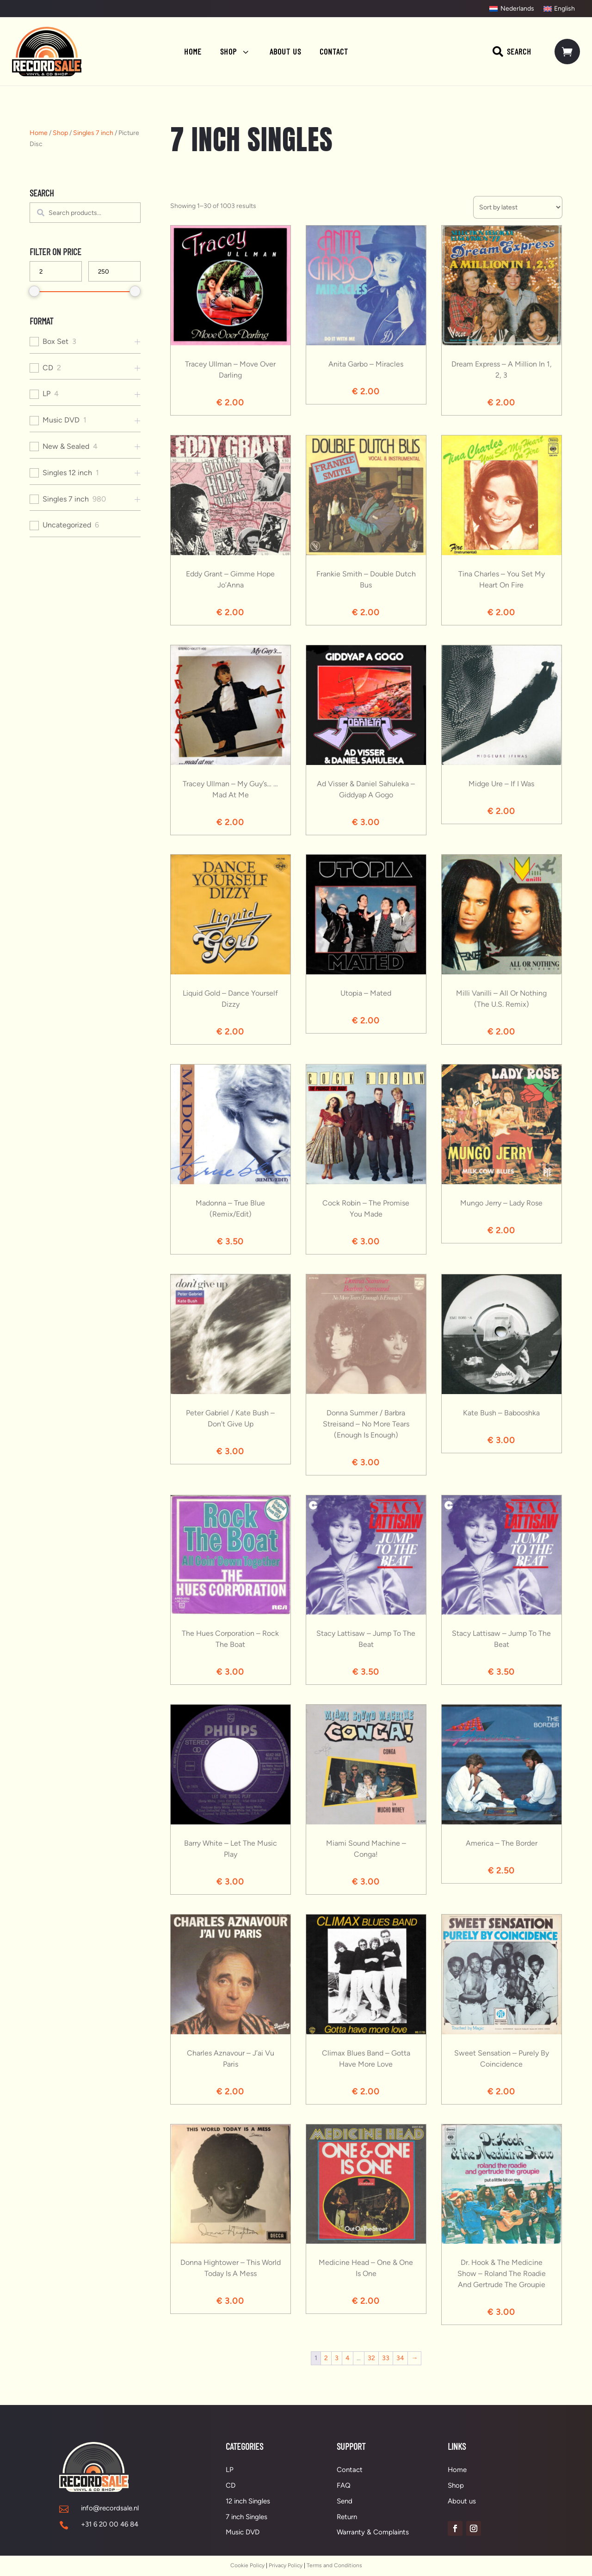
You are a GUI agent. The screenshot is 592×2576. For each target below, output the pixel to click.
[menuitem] (193, 51)
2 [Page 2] (326, 2358)
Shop (60, 133)
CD (48, 367)
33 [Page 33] (385, 2358)
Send (344, 2501)
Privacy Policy (285, 2565)
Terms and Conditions (334, 2565)
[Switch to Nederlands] (512, 9)
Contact (350, 2470)
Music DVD (61, 420)
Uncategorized (67, 524)
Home (39, 133)
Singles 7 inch (93, 133)
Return (347, 2517)
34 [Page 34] (400, 2358)
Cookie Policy (247, 2565)
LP (46, 393)
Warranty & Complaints (373, 2532)
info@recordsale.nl (110, 2508)
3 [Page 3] (337, 2358)
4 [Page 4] (347, 2358)
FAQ (344, 2485)
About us (462, 2501)
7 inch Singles (246, 2517)
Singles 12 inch (67, 472)
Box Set (55, 341)
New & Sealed (66, 446)
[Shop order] (518, 207)
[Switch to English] (559, 9)
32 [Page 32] (371, 2358)
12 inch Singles (248, 2501)
